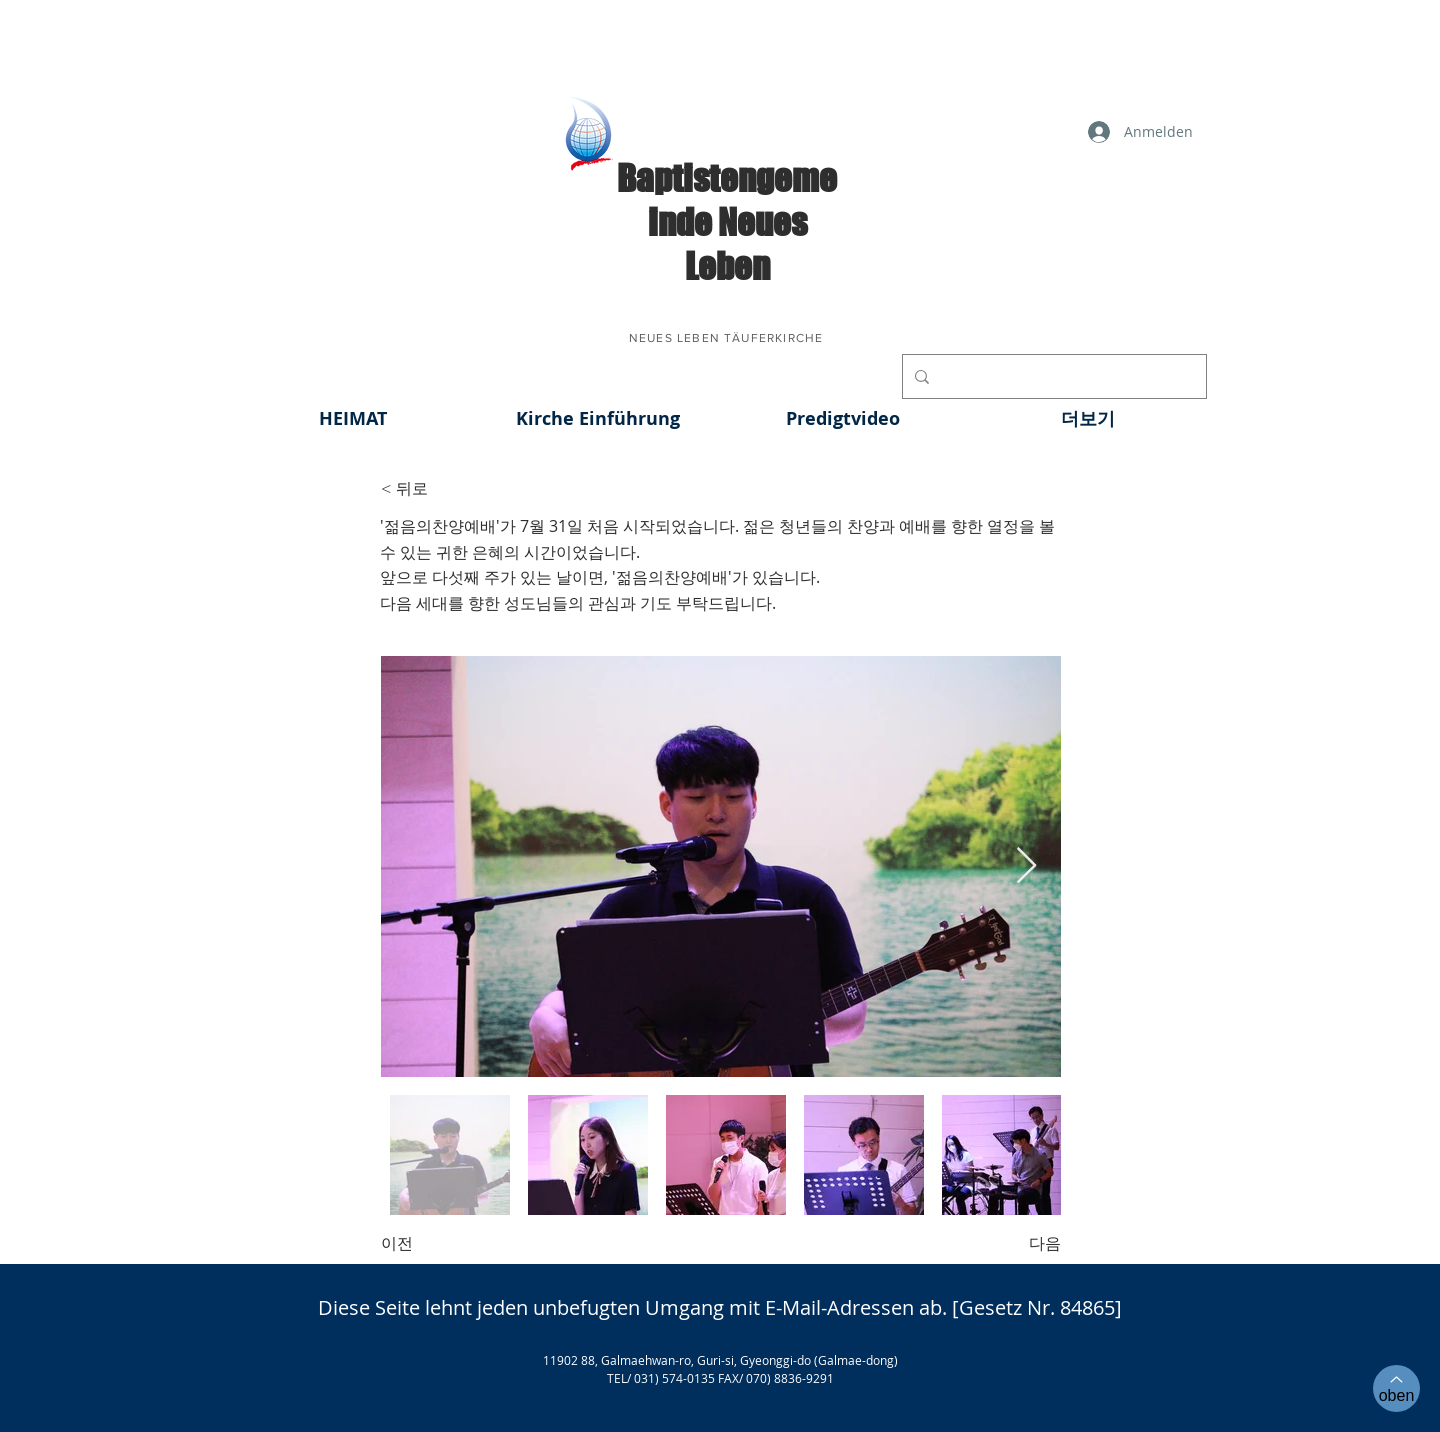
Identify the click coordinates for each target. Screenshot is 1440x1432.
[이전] (447, 1244)
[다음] (1011, 1244)
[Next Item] (1026, 866)
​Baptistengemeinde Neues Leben (727, 222)
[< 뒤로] (447, 489)
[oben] (1396, 1388)
